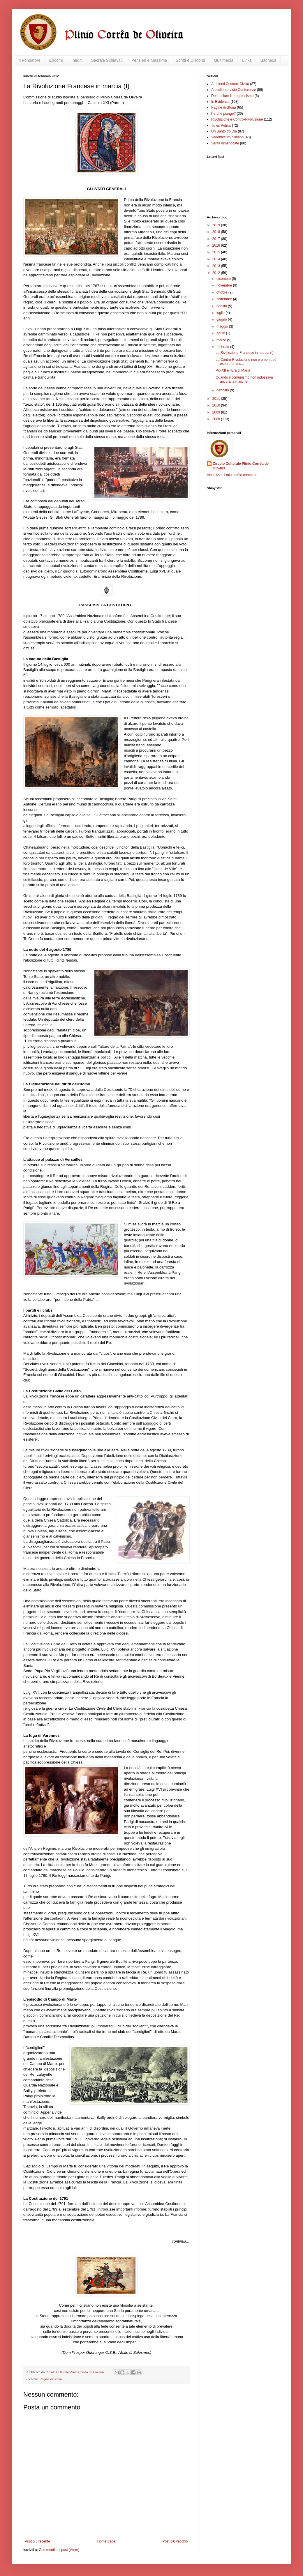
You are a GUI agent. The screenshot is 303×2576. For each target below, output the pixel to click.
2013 (216, 266)
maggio (222, 326)
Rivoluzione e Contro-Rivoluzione (237, 119)
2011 (216, 399)
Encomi (56, 60)
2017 (216, 239)
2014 (216, 259)
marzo (221, 340)
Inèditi (76, 60)
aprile (221, 333)
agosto (222, 306)
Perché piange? (223, 114)
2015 (216, 252)
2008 (216, 419)
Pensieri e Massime (149, 60)
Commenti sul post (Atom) (59, 2550)
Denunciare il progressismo (232, 96)
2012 (216, 273)
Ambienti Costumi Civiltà (230, 84)
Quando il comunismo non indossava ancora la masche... (244, 379)
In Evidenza (220, 102)
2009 (216, 412)
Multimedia (223, 60)
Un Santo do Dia (224, 131)
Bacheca (268, 60)
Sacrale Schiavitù (107, 60)
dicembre (224, 279)
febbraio (223, 347)
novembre (224, 285)
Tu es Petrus (221, 125)
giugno (222, 319)
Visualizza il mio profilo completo (232, 475)
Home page (106, 2541)
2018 (216, 232)
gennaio (223, 390)
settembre (224, 299)
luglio (221, 313)
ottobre (222, 292)
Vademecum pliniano (227, 137)
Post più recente (37, 2541)
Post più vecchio (175, 2541)
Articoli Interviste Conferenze (233, 90)
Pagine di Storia (51, 2379)
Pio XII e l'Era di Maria (233, 370)
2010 (216, 405)
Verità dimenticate (225, 143)
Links (247, 60)
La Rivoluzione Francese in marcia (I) (245, 353)
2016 (216, 245)
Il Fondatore (29, 60)
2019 (216, 225)
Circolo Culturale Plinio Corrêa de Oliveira (241, 466)
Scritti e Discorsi (190, 60)
